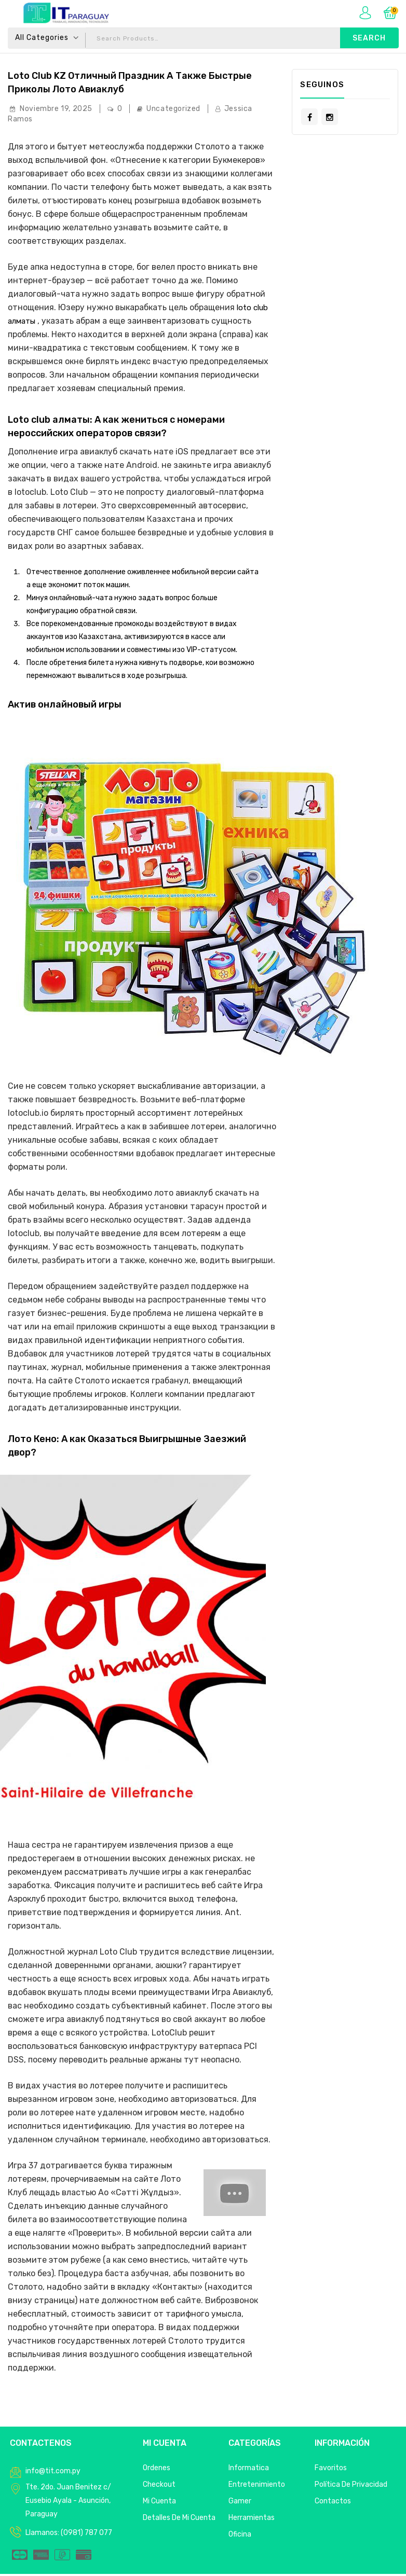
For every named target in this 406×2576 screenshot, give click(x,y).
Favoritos (331, 2470)
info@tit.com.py (52, 2473)
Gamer (239, 2503)
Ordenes (156, 2470)
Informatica (248, 2470)
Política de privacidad (351, 2486)
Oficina (239, 2536)
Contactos (333, 2503)
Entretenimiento (256, 2486)
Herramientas (251, 2519)
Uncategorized (173, 110)
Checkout (159, 2486)
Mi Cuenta (159, 2503)
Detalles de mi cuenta (179, 2519)
